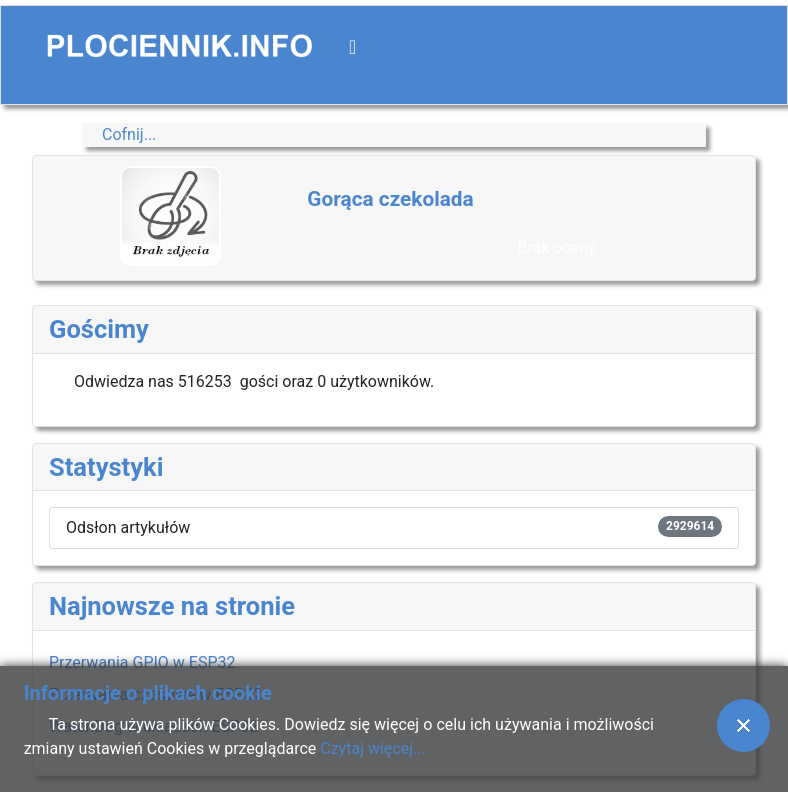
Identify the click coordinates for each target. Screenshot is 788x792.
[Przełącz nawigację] (352, 47)
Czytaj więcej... (372, 748)
